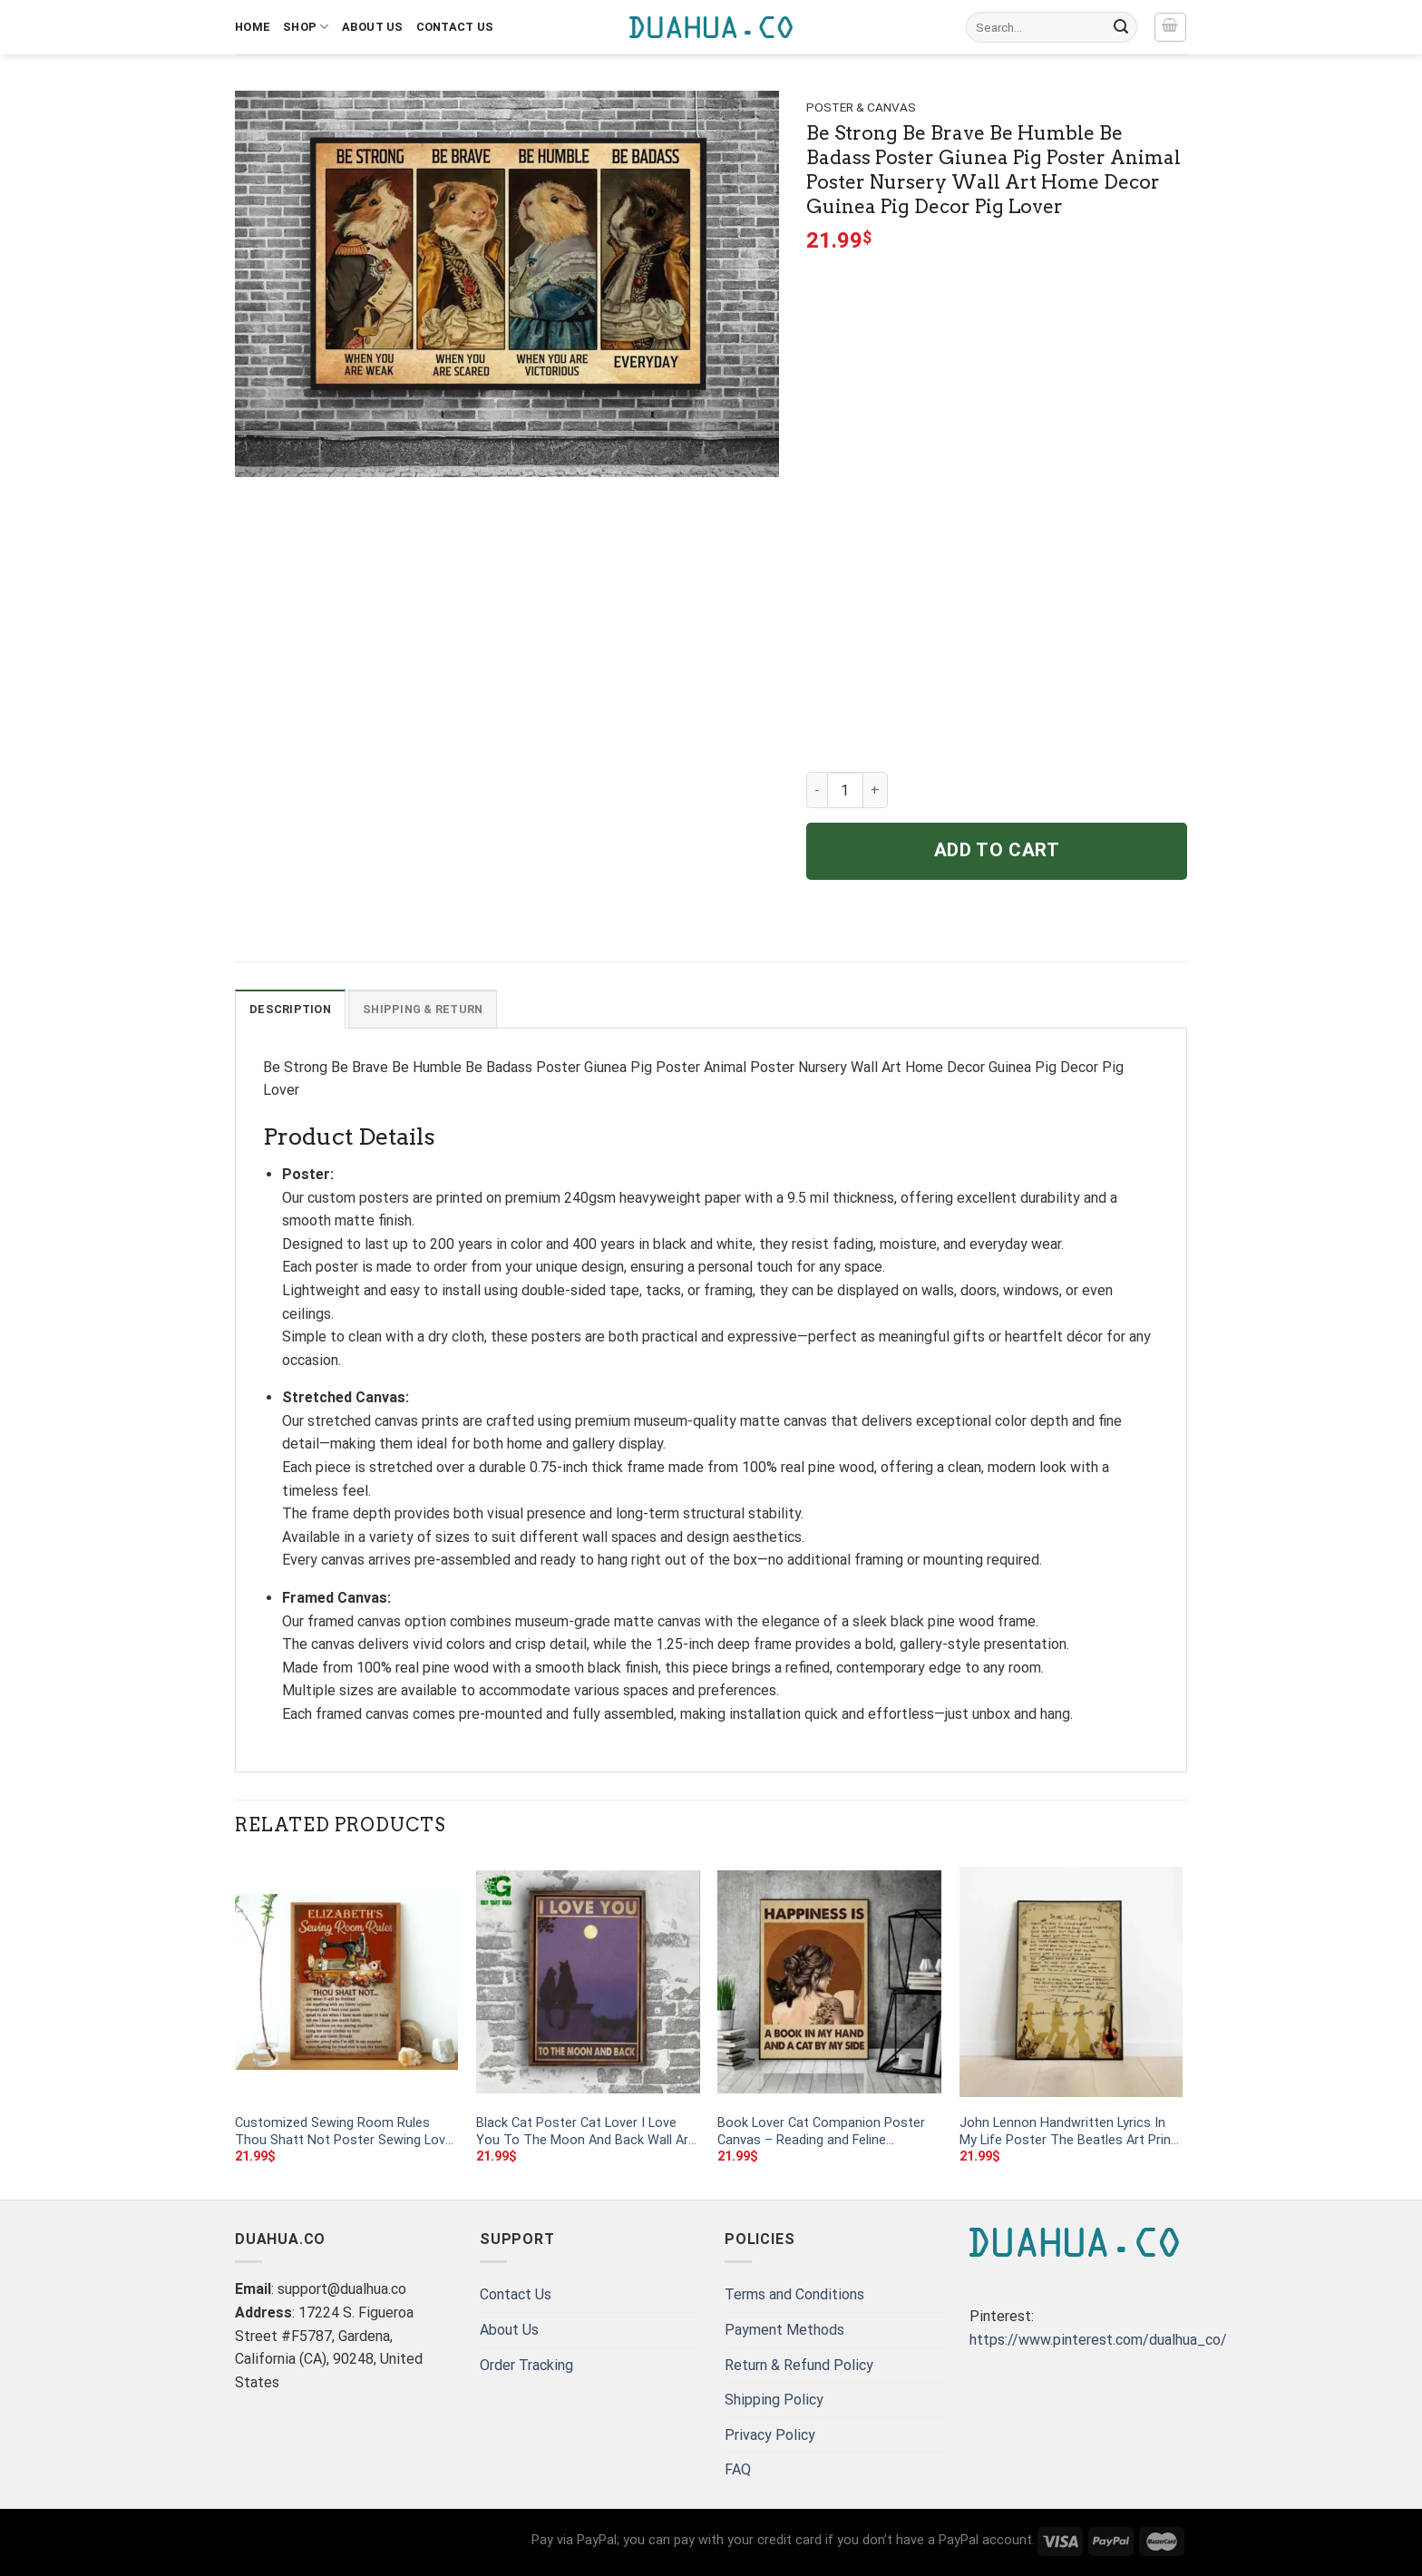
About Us (373, 27)
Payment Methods (784, 2329)
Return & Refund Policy (799, 2365)
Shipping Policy (774, 2399)
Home (252, 27)
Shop (305, 26)
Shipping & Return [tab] (422, 1009)
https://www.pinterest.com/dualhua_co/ (1098, 2339)
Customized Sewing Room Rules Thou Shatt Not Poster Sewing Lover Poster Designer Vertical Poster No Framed (346, 2132)
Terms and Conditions (794, 2294)
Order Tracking (526, 2365)
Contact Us (455, 27)
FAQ (738, 2469)
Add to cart (997, 850)
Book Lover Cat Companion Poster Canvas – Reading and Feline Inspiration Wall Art (821, 2132)
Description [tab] (290, 1009)
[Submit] (1120, 27)
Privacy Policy (770, 2435)
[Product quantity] (845, 790)
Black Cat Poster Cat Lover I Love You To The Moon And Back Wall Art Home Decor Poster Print (585, 2132)
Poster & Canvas (861, 107)
